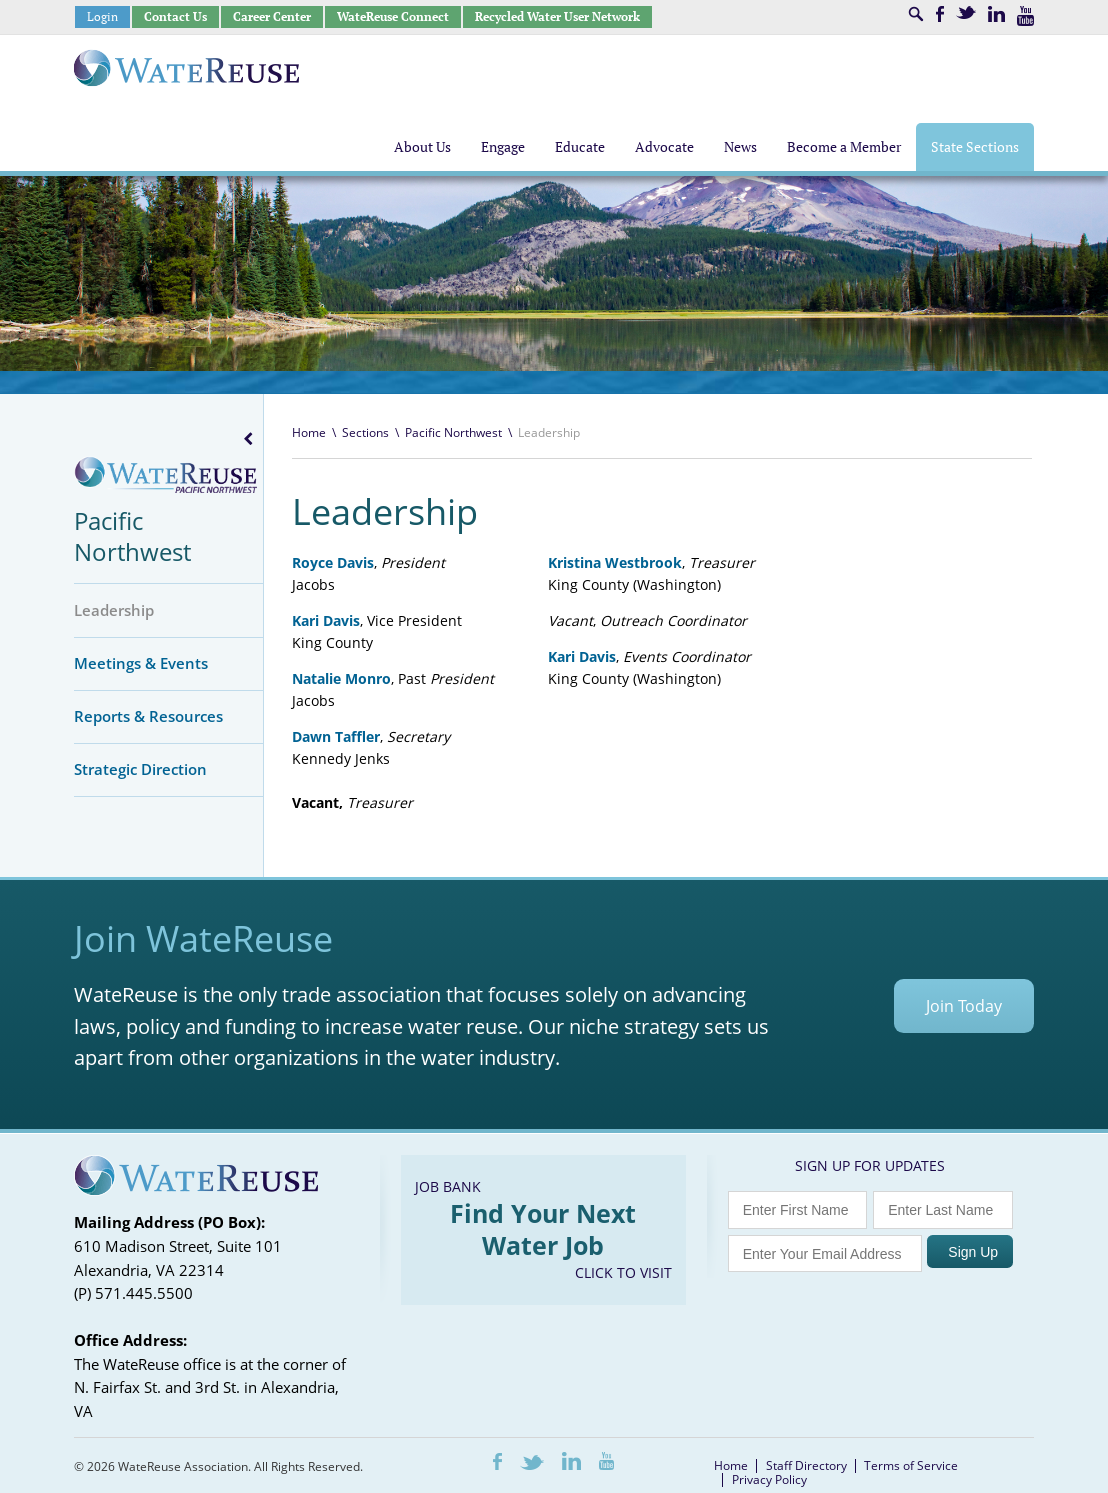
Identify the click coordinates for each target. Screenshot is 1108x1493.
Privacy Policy (769, 1479)
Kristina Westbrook (615, 562)
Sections (365, 432)
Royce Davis (333, 562)
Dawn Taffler (336, 736)
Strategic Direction (140, 769)
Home (309, 432)
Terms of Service (911, 1465)
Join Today (964, 1006)
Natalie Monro (341, 678)
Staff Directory (806, 1465)
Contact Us (175, 16)
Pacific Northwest (132, 536)
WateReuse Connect (393, 16)
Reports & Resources (148, 716)
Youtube (1025, 16)
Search (916, 14)
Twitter (966, 12)
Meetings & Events (141, 663)
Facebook (940, 14)
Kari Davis (582, 656)
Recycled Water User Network (557, 16)
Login (102, 16)
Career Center (272, 16)
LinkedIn (996, 14)
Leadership (114, 610)
